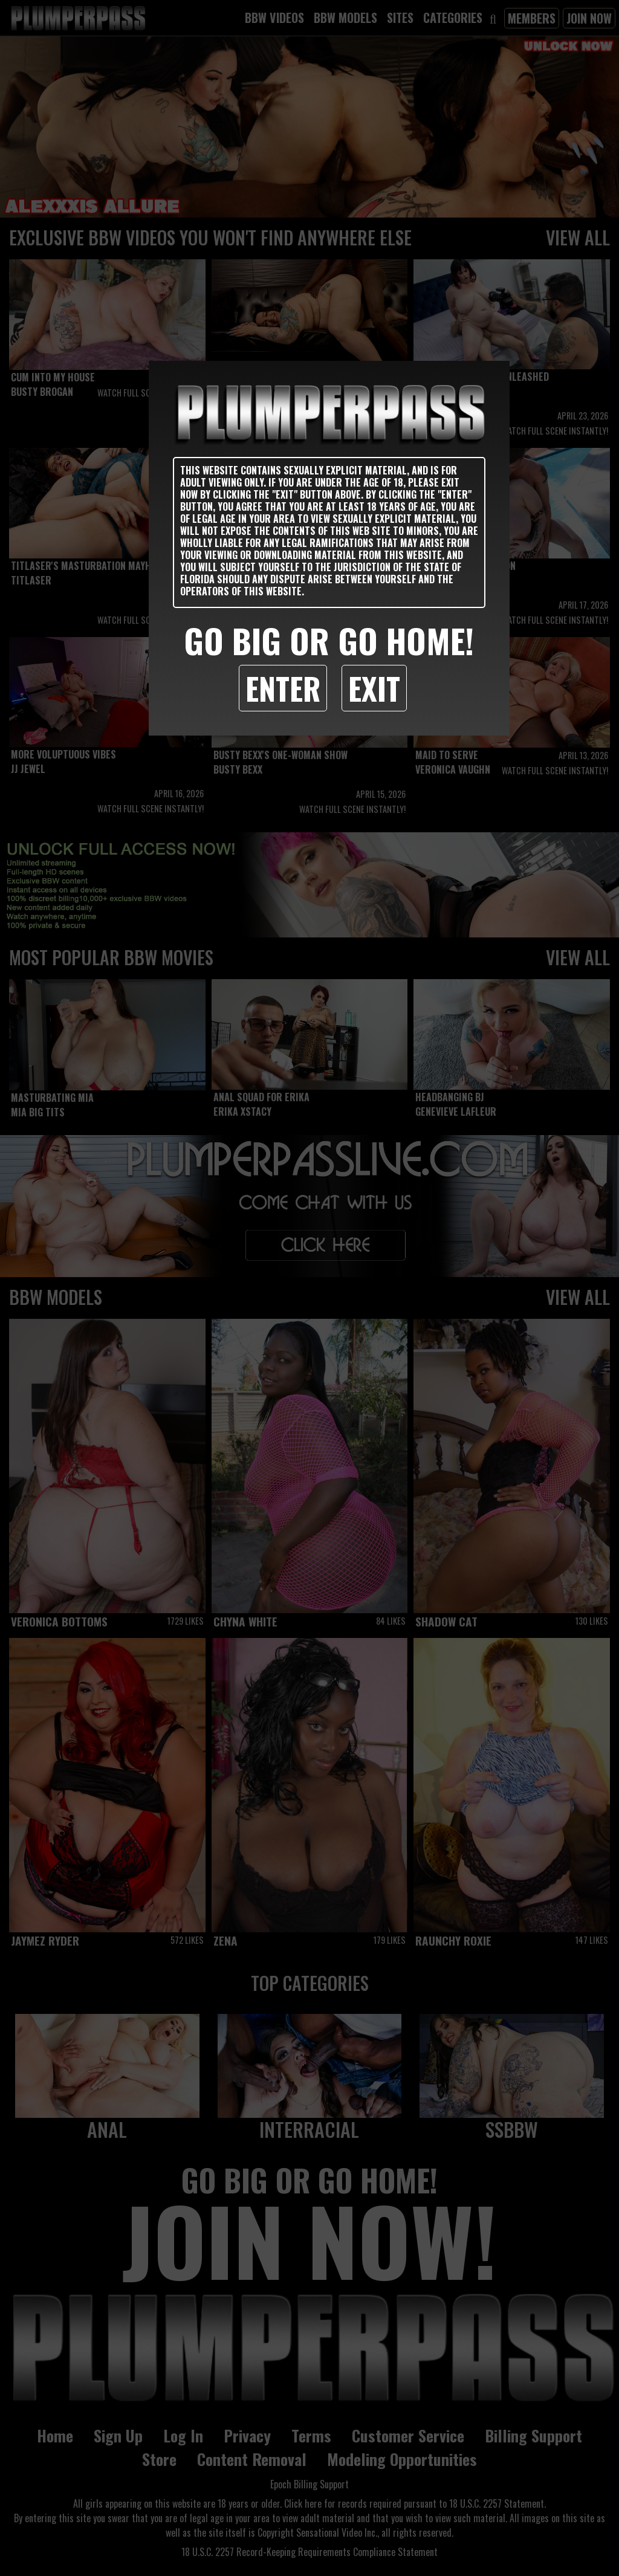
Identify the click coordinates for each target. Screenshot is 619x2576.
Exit (374, 687)
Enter (282, 687)
